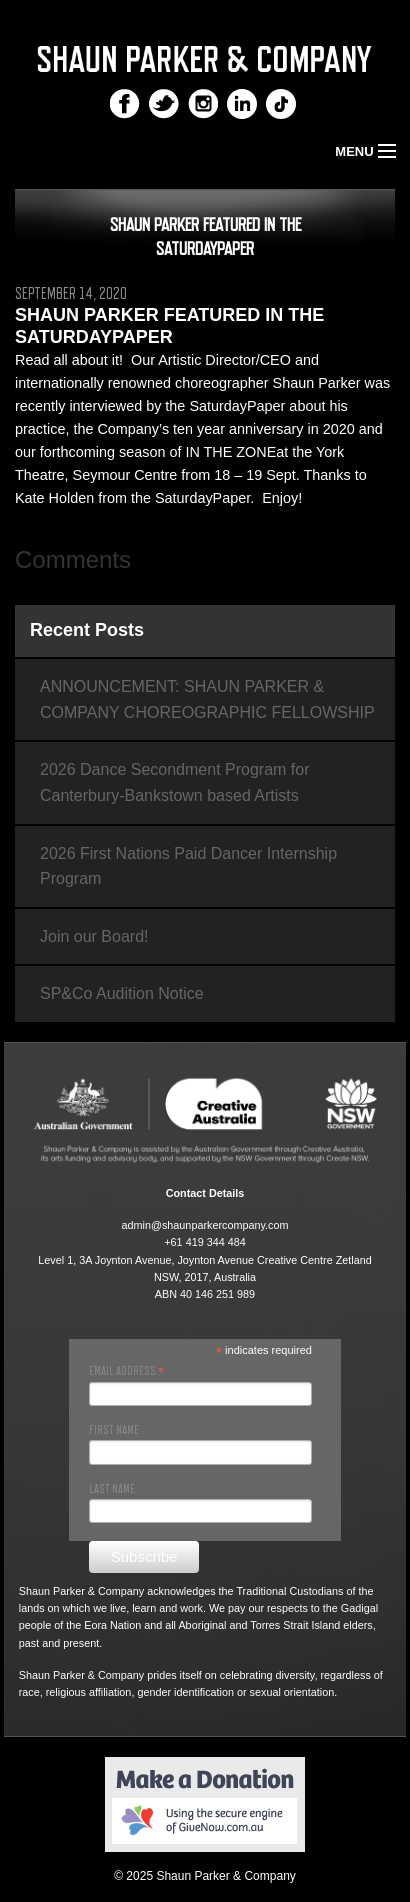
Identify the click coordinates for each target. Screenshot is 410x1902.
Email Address (126, 1371)
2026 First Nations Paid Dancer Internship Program (188, 866)
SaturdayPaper (237, 406)
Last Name (112, 1489)
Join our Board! (94, 936)
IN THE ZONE (230, 452)
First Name (114, 1430)
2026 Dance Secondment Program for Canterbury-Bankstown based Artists (174, 782)
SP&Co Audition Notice (122, 993)
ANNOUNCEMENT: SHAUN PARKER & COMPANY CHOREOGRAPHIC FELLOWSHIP (207, 699)
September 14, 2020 (71, 294)
